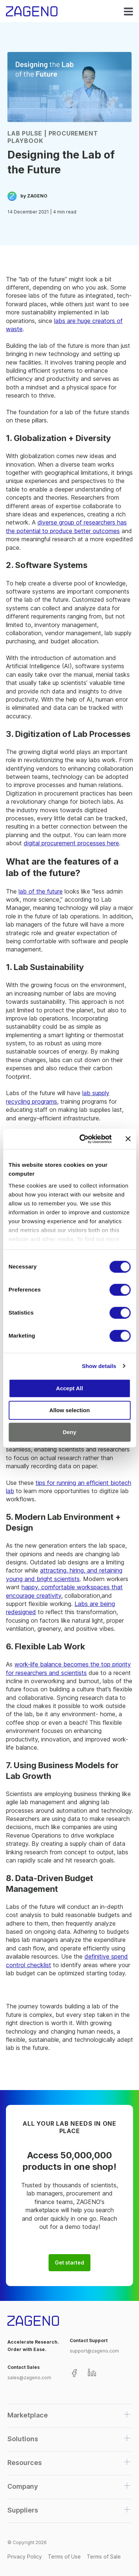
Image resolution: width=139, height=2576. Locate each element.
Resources (24, 2462)
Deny (69, 1432)
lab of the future (41, 891)
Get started (69, 2263)
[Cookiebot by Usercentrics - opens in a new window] (83, 1139)
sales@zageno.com (29, 2377)
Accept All (69, 1388)
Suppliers (22, 2510)
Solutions (22, 2439)
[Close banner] (127, 1139)
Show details (99, 1366)
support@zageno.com (94, 2351)
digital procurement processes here (71, 843)
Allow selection (69, 1410)
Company (22, 2486)
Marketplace (27, 2415)
